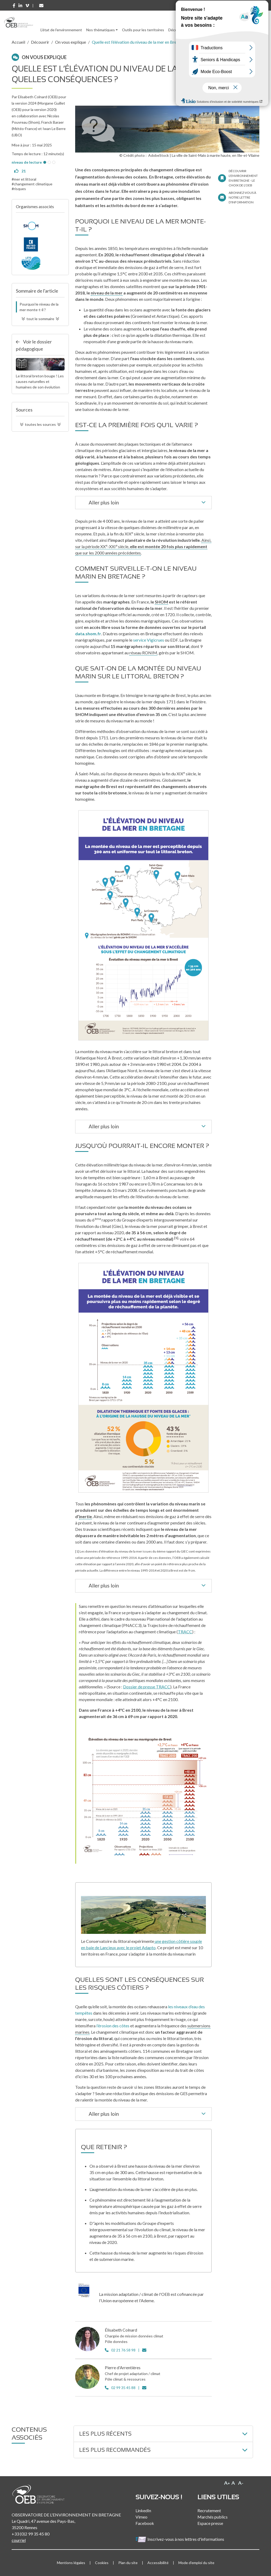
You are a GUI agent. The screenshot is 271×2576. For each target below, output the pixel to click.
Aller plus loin (148, 503)
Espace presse (210, 2523)
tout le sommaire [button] (40, 318)
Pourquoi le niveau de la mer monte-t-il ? (39, 307)
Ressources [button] (201, 30)
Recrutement (209, 2510)
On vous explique (70, 41)
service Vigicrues (148, 639)
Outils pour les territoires (143, 30)
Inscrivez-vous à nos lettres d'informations (180, 2539)
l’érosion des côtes (112, 2025)
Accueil (18, 41)
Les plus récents (105, 2433)
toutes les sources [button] (40, 424)
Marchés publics (212, 2516)
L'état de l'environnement (61, 30)
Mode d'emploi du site (196, 2562)
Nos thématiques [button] (100, 30)
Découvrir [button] (176, 30)
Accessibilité (158, 2562)
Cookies (102, 2562)
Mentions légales (71, 2562)
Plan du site (128, 2562)
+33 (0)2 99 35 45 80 (30, 2533)
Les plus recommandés (115, 2450)
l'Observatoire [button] (235, 30)
